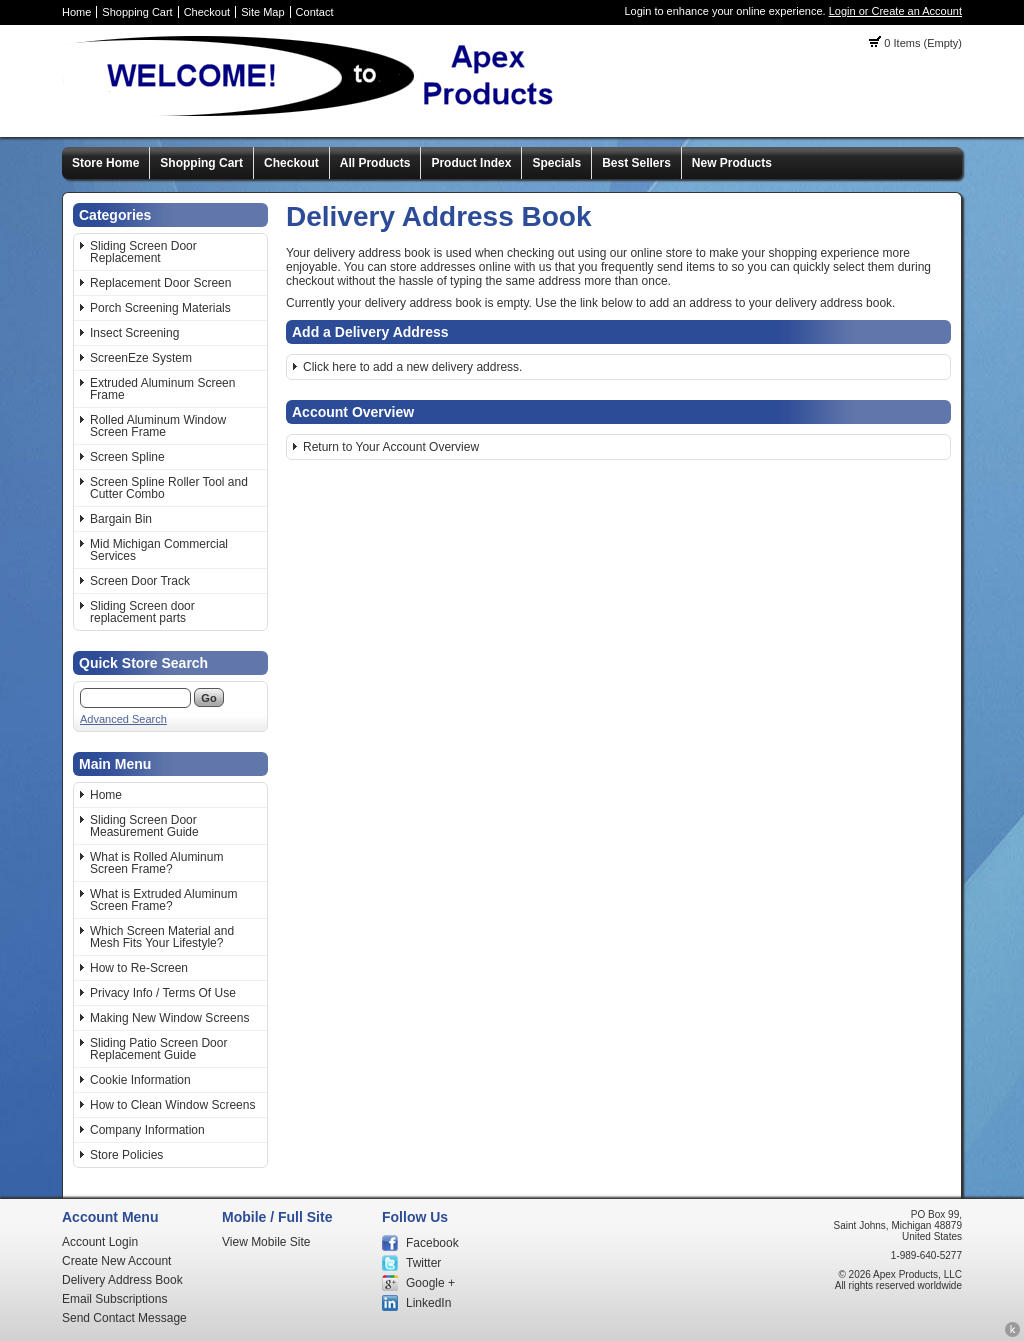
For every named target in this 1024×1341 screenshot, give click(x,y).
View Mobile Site (266, 1242)
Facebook (432, 1243)
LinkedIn (428, 1303)
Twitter (423, 1263)
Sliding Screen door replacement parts (142, 612)
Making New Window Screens (169, 1018)
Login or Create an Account (895, 11)
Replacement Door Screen (160, 283)
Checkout (207, 12)
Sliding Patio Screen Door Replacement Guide (158, 1049)
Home (76, 12)
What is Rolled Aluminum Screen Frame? (156, 863)
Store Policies (126, 1155)
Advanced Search (123, 719)
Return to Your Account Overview (391, 447)
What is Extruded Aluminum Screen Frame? (163, 900)
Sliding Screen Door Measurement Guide (144, 826)
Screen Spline (127, 457)
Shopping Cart (137, 12)
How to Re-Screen (139, 968)
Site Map (262, 12)
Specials (556, 163)
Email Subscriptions (114, 1299)
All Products (375, 163)
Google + (430, 1283)
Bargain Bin (121, 519)
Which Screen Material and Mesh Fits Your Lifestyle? (162, 937)
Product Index (471, 163)
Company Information (147, 1130)
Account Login (100, 1242)
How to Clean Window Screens (172, 1105)
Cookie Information (140, 1080)
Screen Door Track (140, 581)
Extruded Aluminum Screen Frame (162, 389)
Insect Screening (134, 333)
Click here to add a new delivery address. (412, 367)
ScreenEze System (141, 358)
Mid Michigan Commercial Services (159, 550)
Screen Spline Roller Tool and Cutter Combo (169, 488)
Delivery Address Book (122, 1280)
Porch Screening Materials (160, 308)
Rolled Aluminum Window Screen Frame (158, 426)
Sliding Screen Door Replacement (143, 252)
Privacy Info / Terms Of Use (163, 993)
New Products (732, 163)
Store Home (105, 163)
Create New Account (116, 1261)
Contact (315, 12)
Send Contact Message (124, 1318)
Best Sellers (636, 163)
